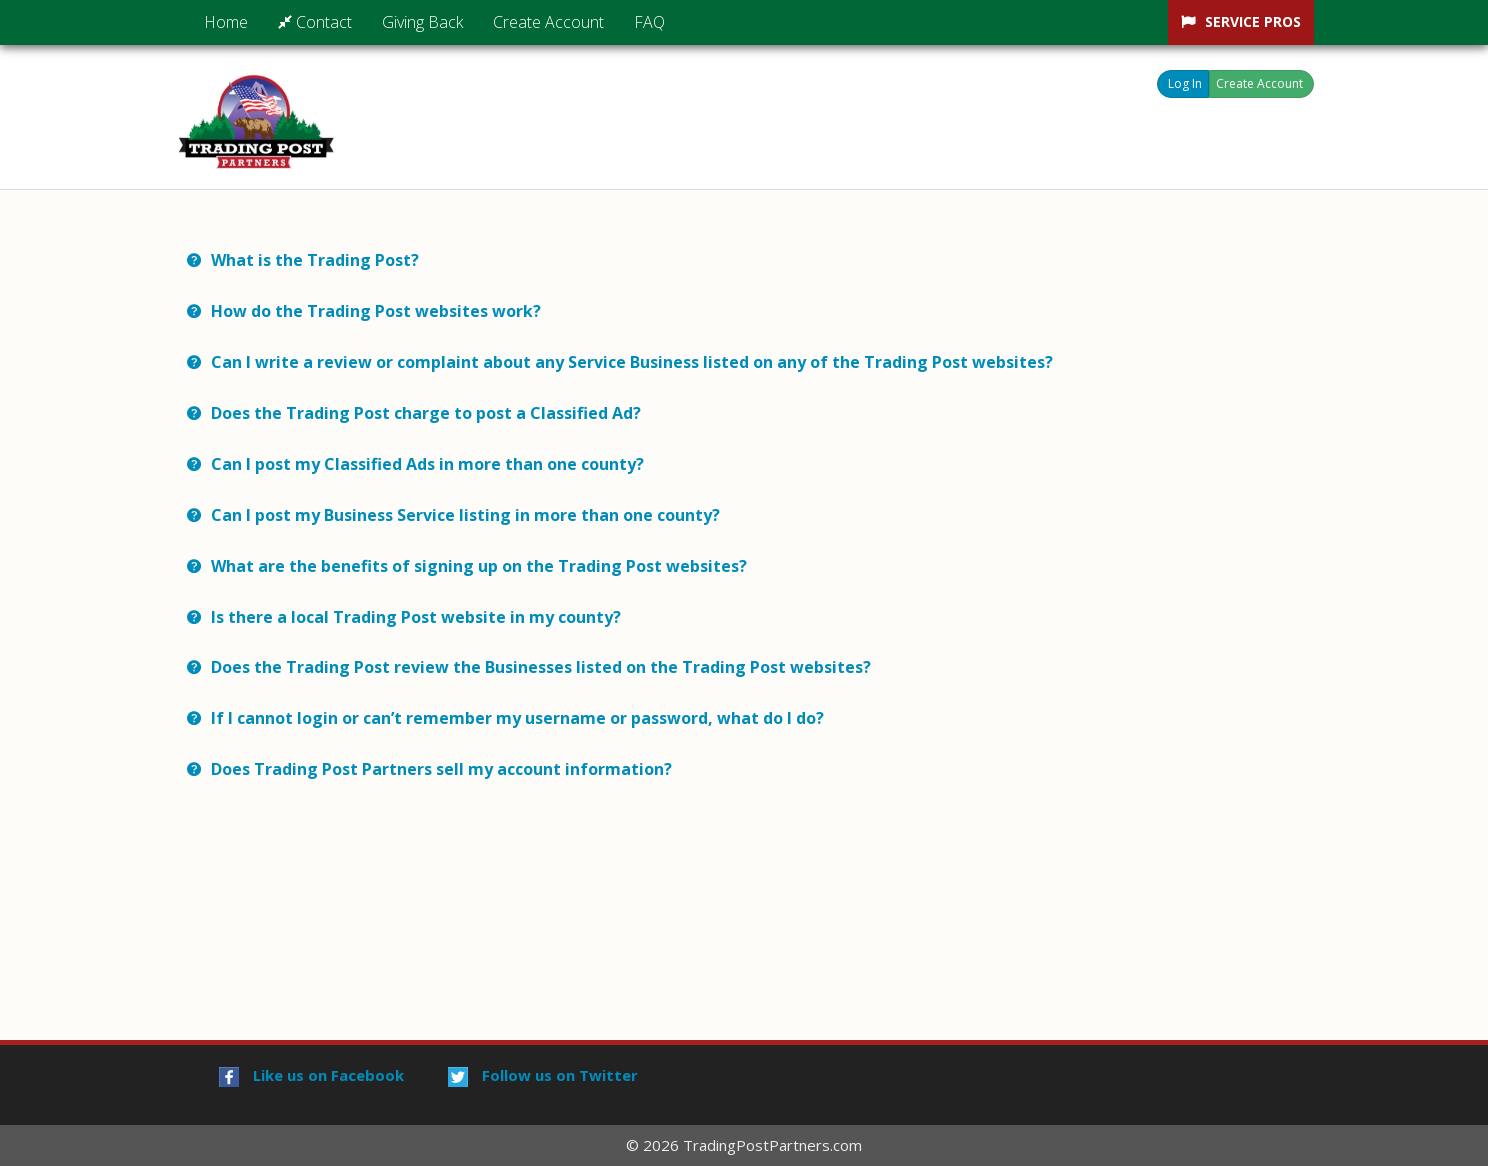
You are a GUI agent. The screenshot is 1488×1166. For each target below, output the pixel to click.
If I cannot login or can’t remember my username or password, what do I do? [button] (517, 718)
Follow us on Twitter (543, 1075)
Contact (315, 22)
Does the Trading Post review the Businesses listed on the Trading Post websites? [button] (541, 667)
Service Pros (1253, 21)
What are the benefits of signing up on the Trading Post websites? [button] (479, 566)
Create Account (548, 22)
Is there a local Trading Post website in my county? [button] (416, 617)
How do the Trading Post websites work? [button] (376, 311)
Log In (1185, 83)
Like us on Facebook (311, 1075)
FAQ (649, 22)
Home (226, 22)
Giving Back (422, 22)
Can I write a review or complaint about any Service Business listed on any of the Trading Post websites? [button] (632, 362)
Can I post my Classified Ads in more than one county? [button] (427, 464)
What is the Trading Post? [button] (315, 260)
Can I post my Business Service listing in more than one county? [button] (465, 515)
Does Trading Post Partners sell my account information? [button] (443, 769)
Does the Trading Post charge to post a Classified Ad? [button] (426, 413)
